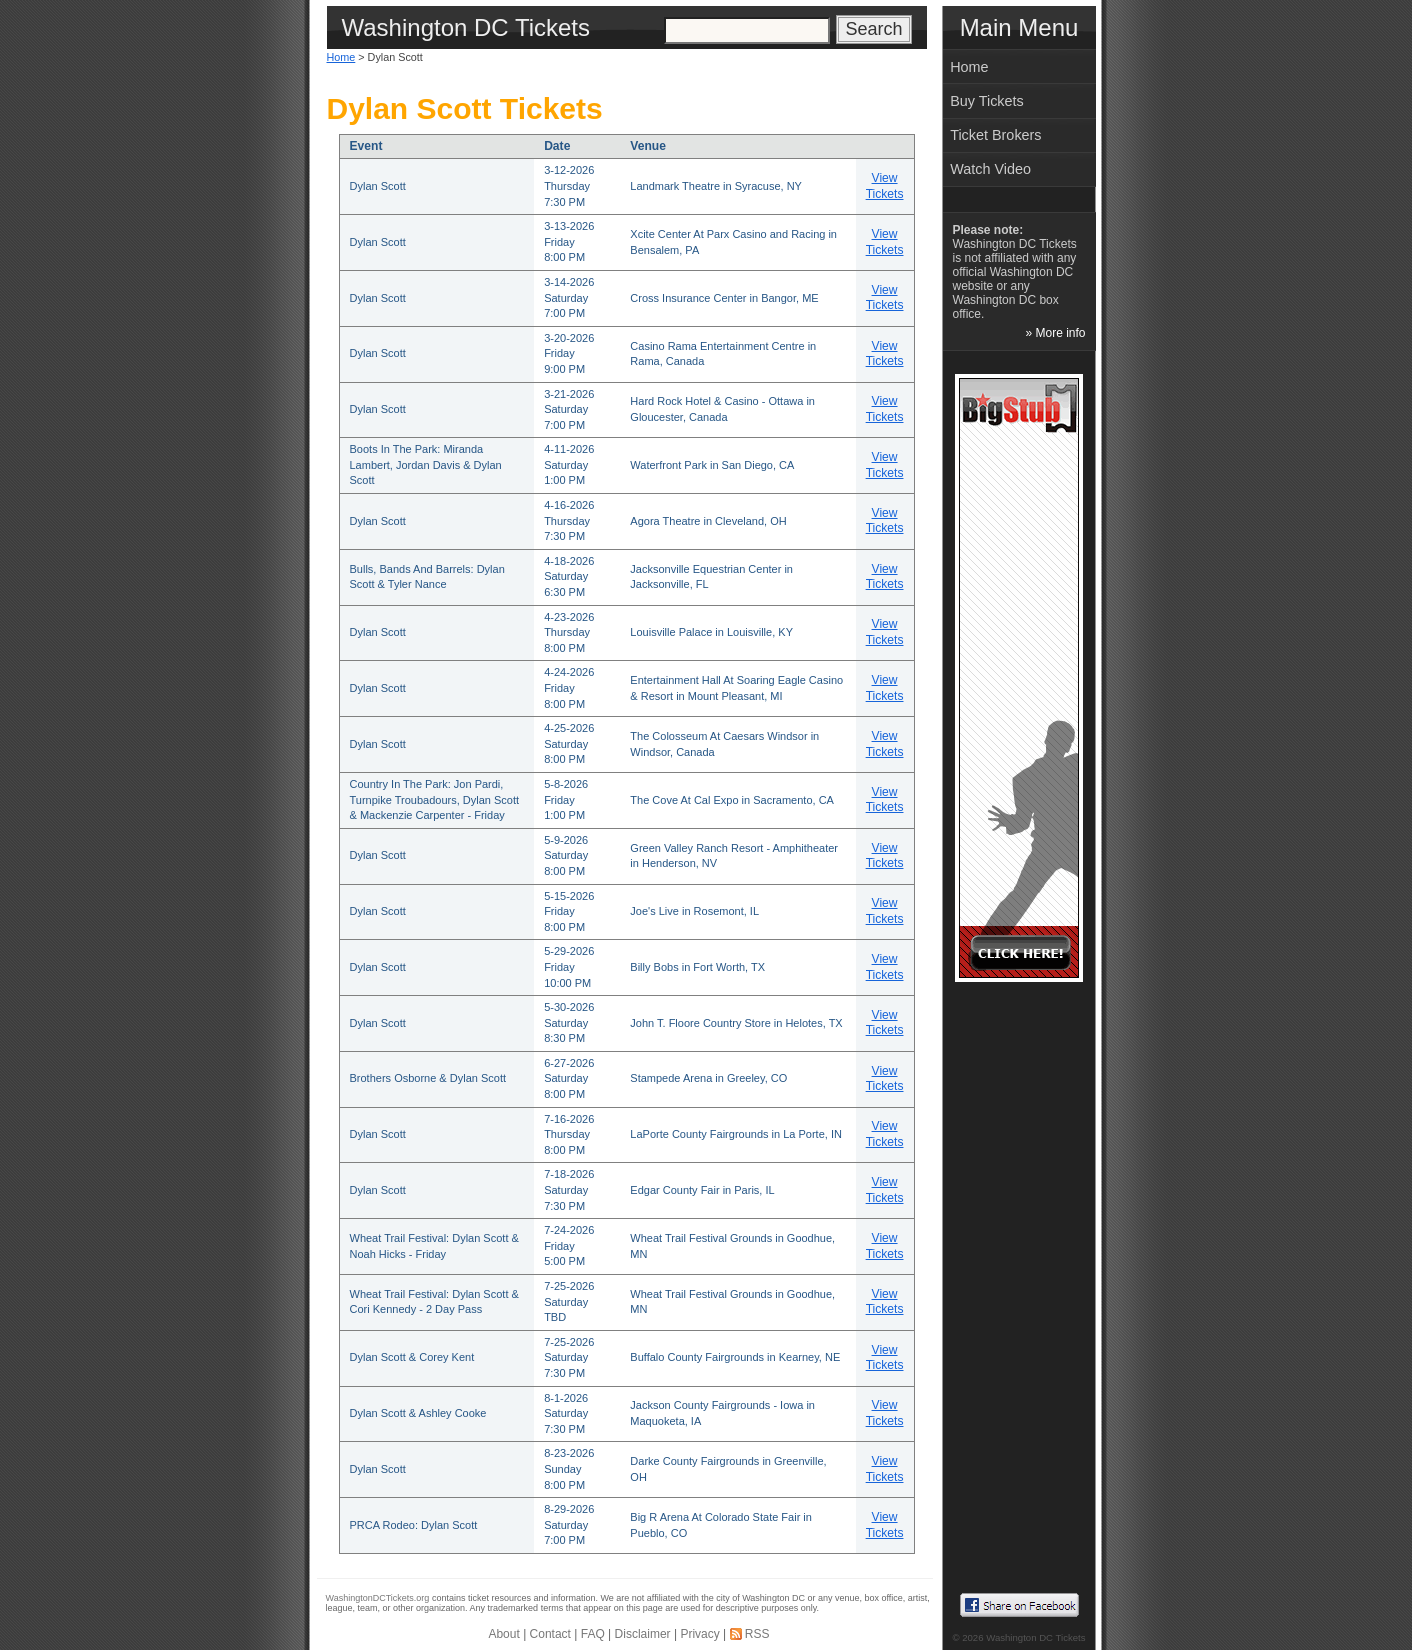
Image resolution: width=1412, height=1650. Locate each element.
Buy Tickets (987, 101)
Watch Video (990, 169)
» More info (1055, 333)
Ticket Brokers (995, 135)
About (503, 1634)
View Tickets (885, 186)
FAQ (593, 1634)
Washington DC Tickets (1035, 1637)
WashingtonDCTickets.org (378, 1598)
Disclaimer (643, 1634)
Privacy (699, 1634)
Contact (550, 1634)
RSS (757, 1634)
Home (341, 57)
